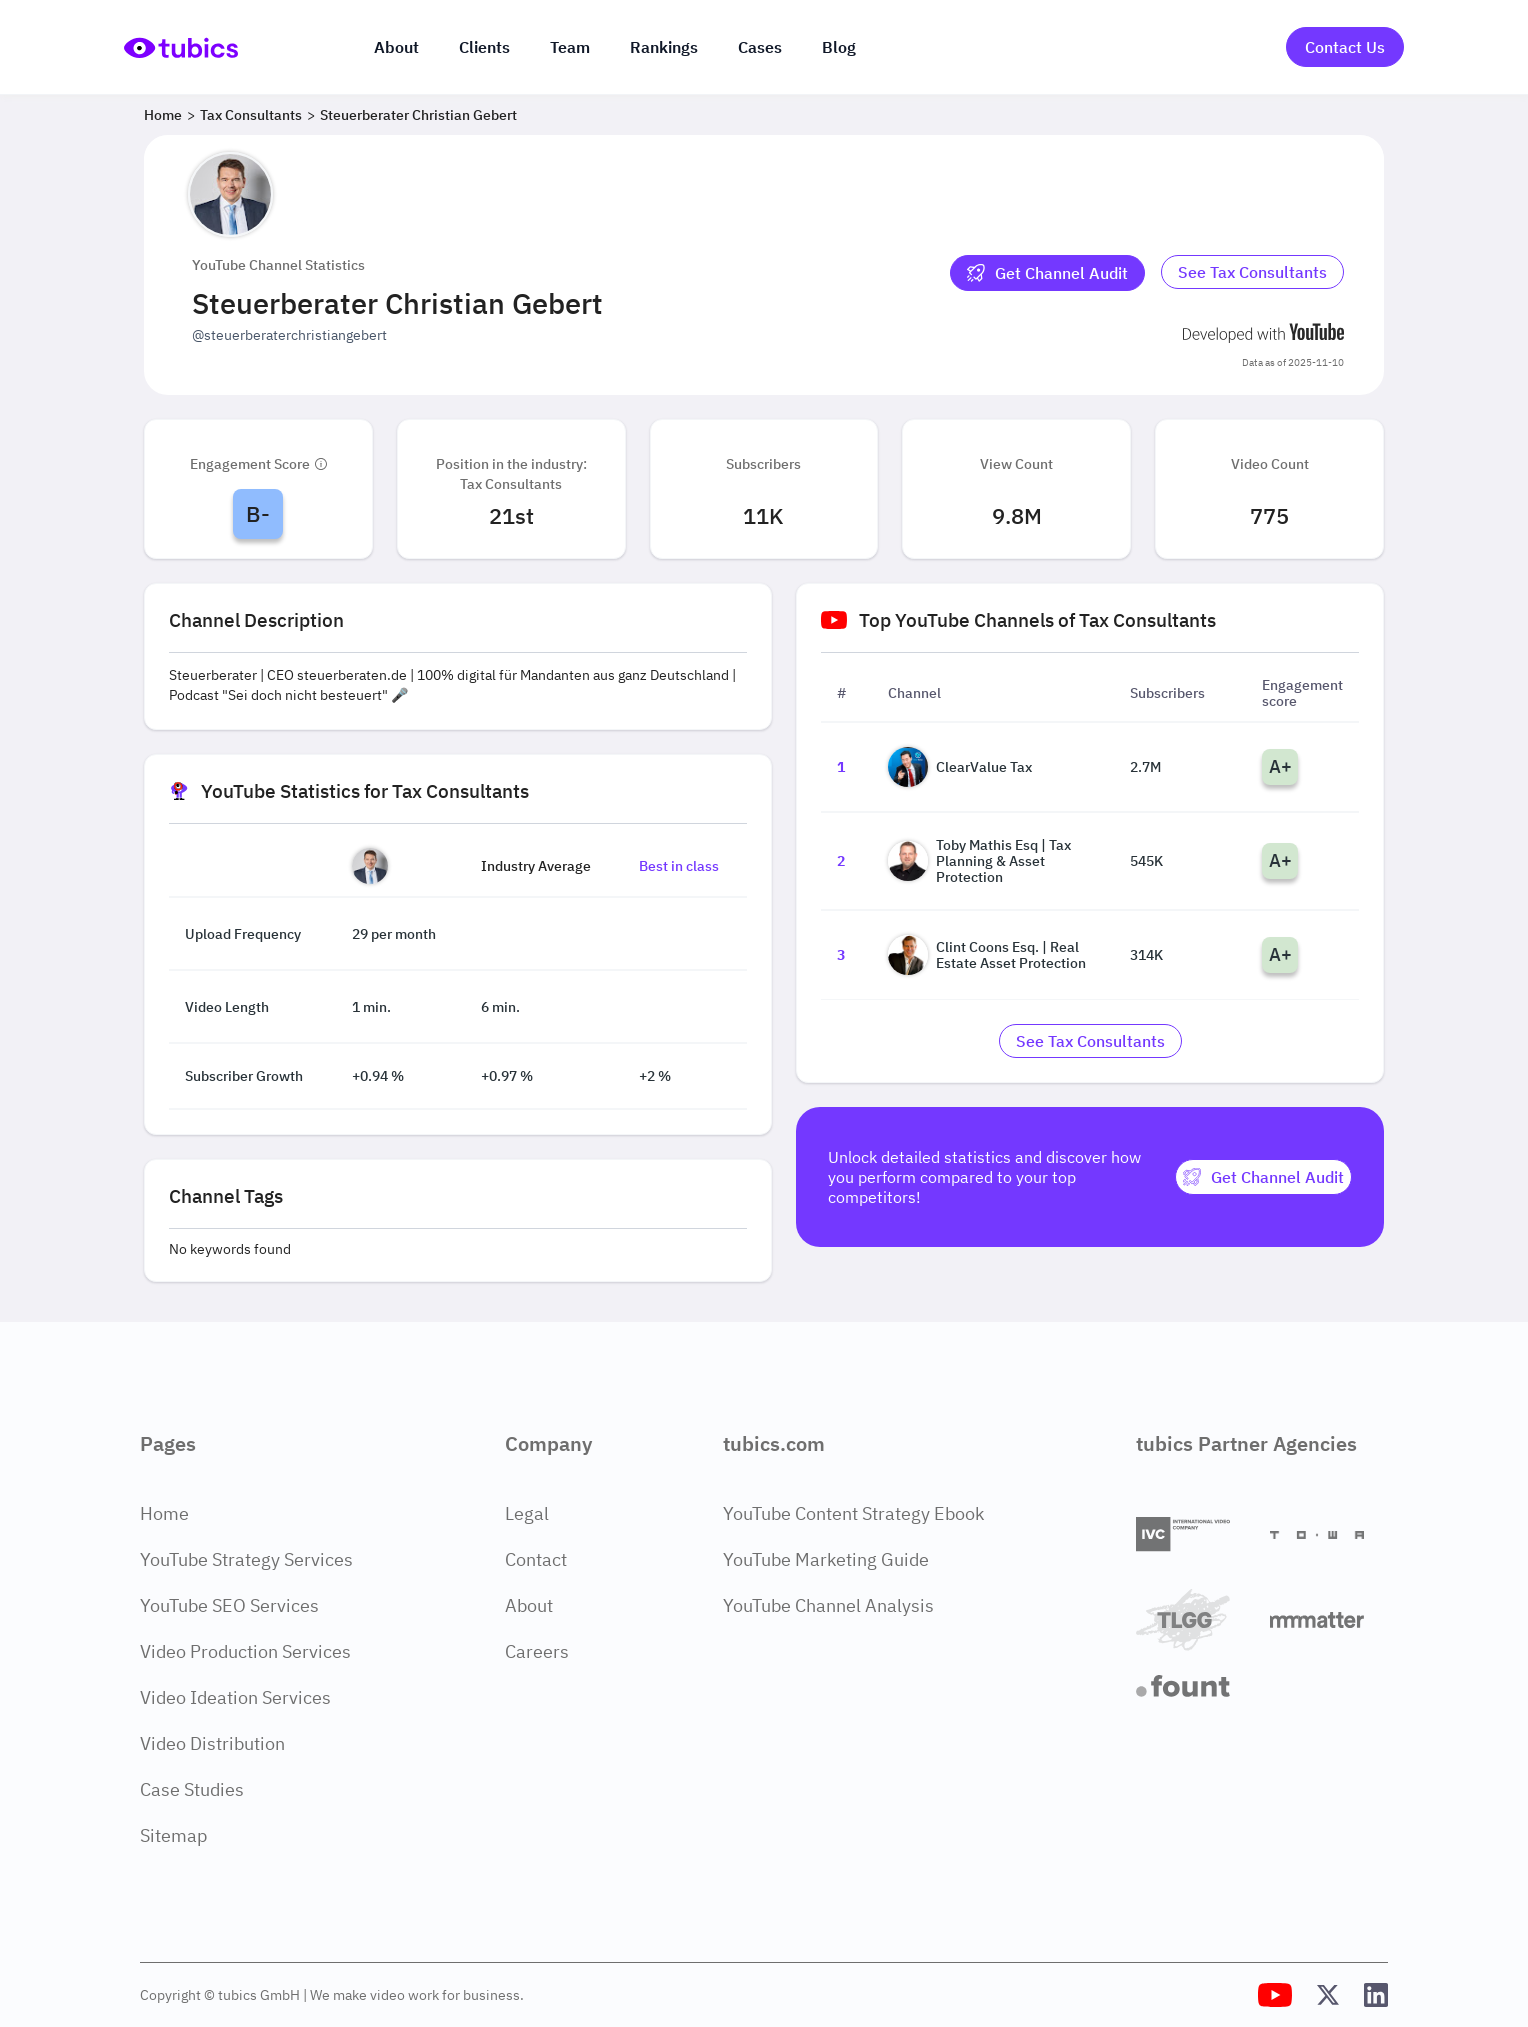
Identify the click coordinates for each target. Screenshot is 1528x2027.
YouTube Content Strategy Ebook (853, 1513)
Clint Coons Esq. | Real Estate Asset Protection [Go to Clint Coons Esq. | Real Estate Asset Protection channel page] (987, 955)
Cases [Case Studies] (760, 47)
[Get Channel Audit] (1047, 273)
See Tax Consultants (1252, 272)
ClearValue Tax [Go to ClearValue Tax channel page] (960, 767)
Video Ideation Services (235, 1697)
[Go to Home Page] (181, 47)
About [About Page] (529, 1605)
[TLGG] (1195, 1619)
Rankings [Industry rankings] (664, 47)
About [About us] (396, 47)
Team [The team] (570, 47)
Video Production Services (245, 1651)
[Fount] (1195, 1686)
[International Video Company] (1195, 1534)
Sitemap (173, 1835)
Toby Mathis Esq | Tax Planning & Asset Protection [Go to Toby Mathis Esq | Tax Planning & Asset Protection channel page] (979, 861)
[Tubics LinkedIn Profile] (1376, 1995)
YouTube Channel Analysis (828, 1605)
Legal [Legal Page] (527, 1513)
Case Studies (192, 1789)
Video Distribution (212, 1743)
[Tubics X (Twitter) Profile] (1328, 1995)
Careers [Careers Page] (537, 1651)
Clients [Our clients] (484, 47)
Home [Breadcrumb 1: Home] (163, 115)
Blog (839, 47)
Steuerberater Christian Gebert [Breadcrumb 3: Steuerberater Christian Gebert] (418, 115)
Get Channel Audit (1047, 273)
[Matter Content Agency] (1329, 1619)
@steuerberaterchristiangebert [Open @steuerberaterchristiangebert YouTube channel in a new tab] (289, 335)
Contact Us (1345, 47)
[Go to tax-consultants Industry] (1252, 273)
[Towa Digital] (1329, 1535)
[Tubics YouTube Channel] (1275, 1995)
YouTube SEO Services (229, 1605)
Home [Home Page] (164, 1513)
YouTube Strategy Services (246, 1559)
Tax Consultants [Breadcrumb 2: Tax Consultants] (251, 115)
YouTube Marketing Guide (826, 1559)
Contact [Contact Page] (536, 1559)
